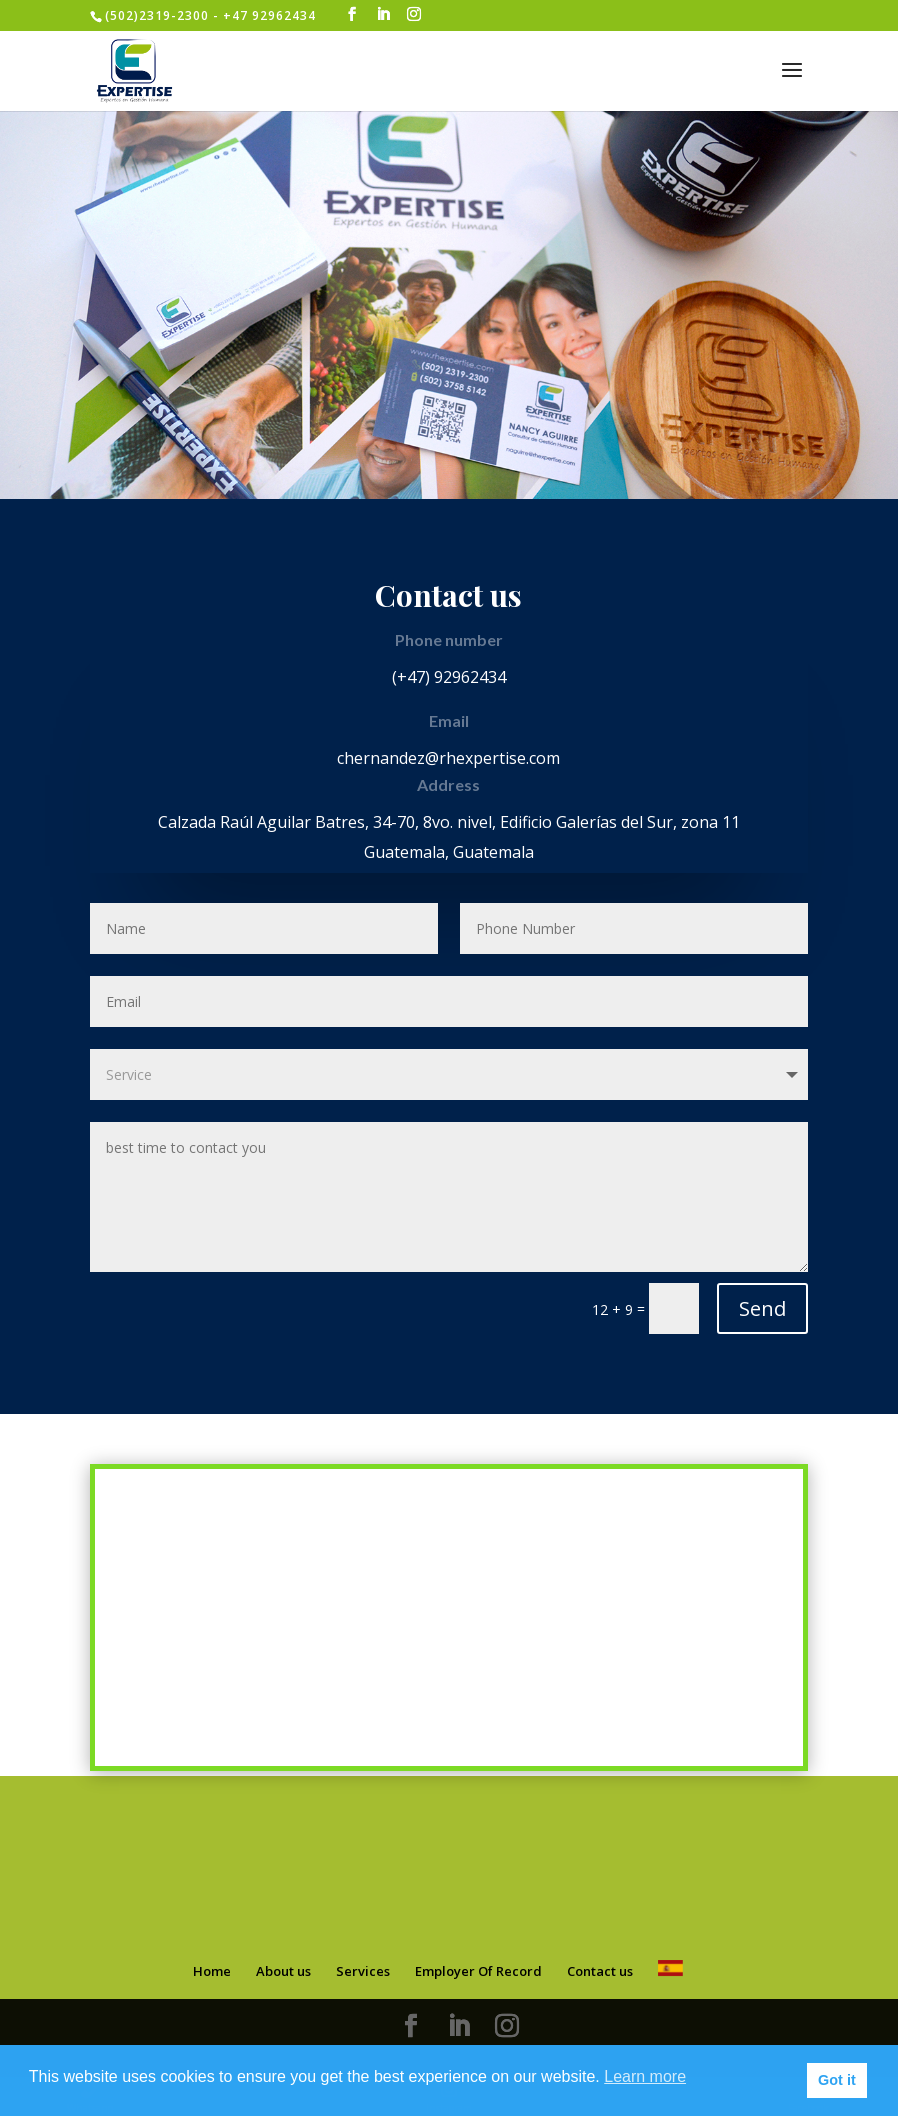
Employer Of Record (478, 1968)
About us (283, 1968)
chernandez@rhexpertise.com (448, 758)
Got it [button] (837, 2080)
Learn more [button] (645, 2076)
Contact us (600, 1968)
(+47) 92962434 (449, 677)
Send (762, 1305)
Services (363, 1968)
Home (212, 1968)
